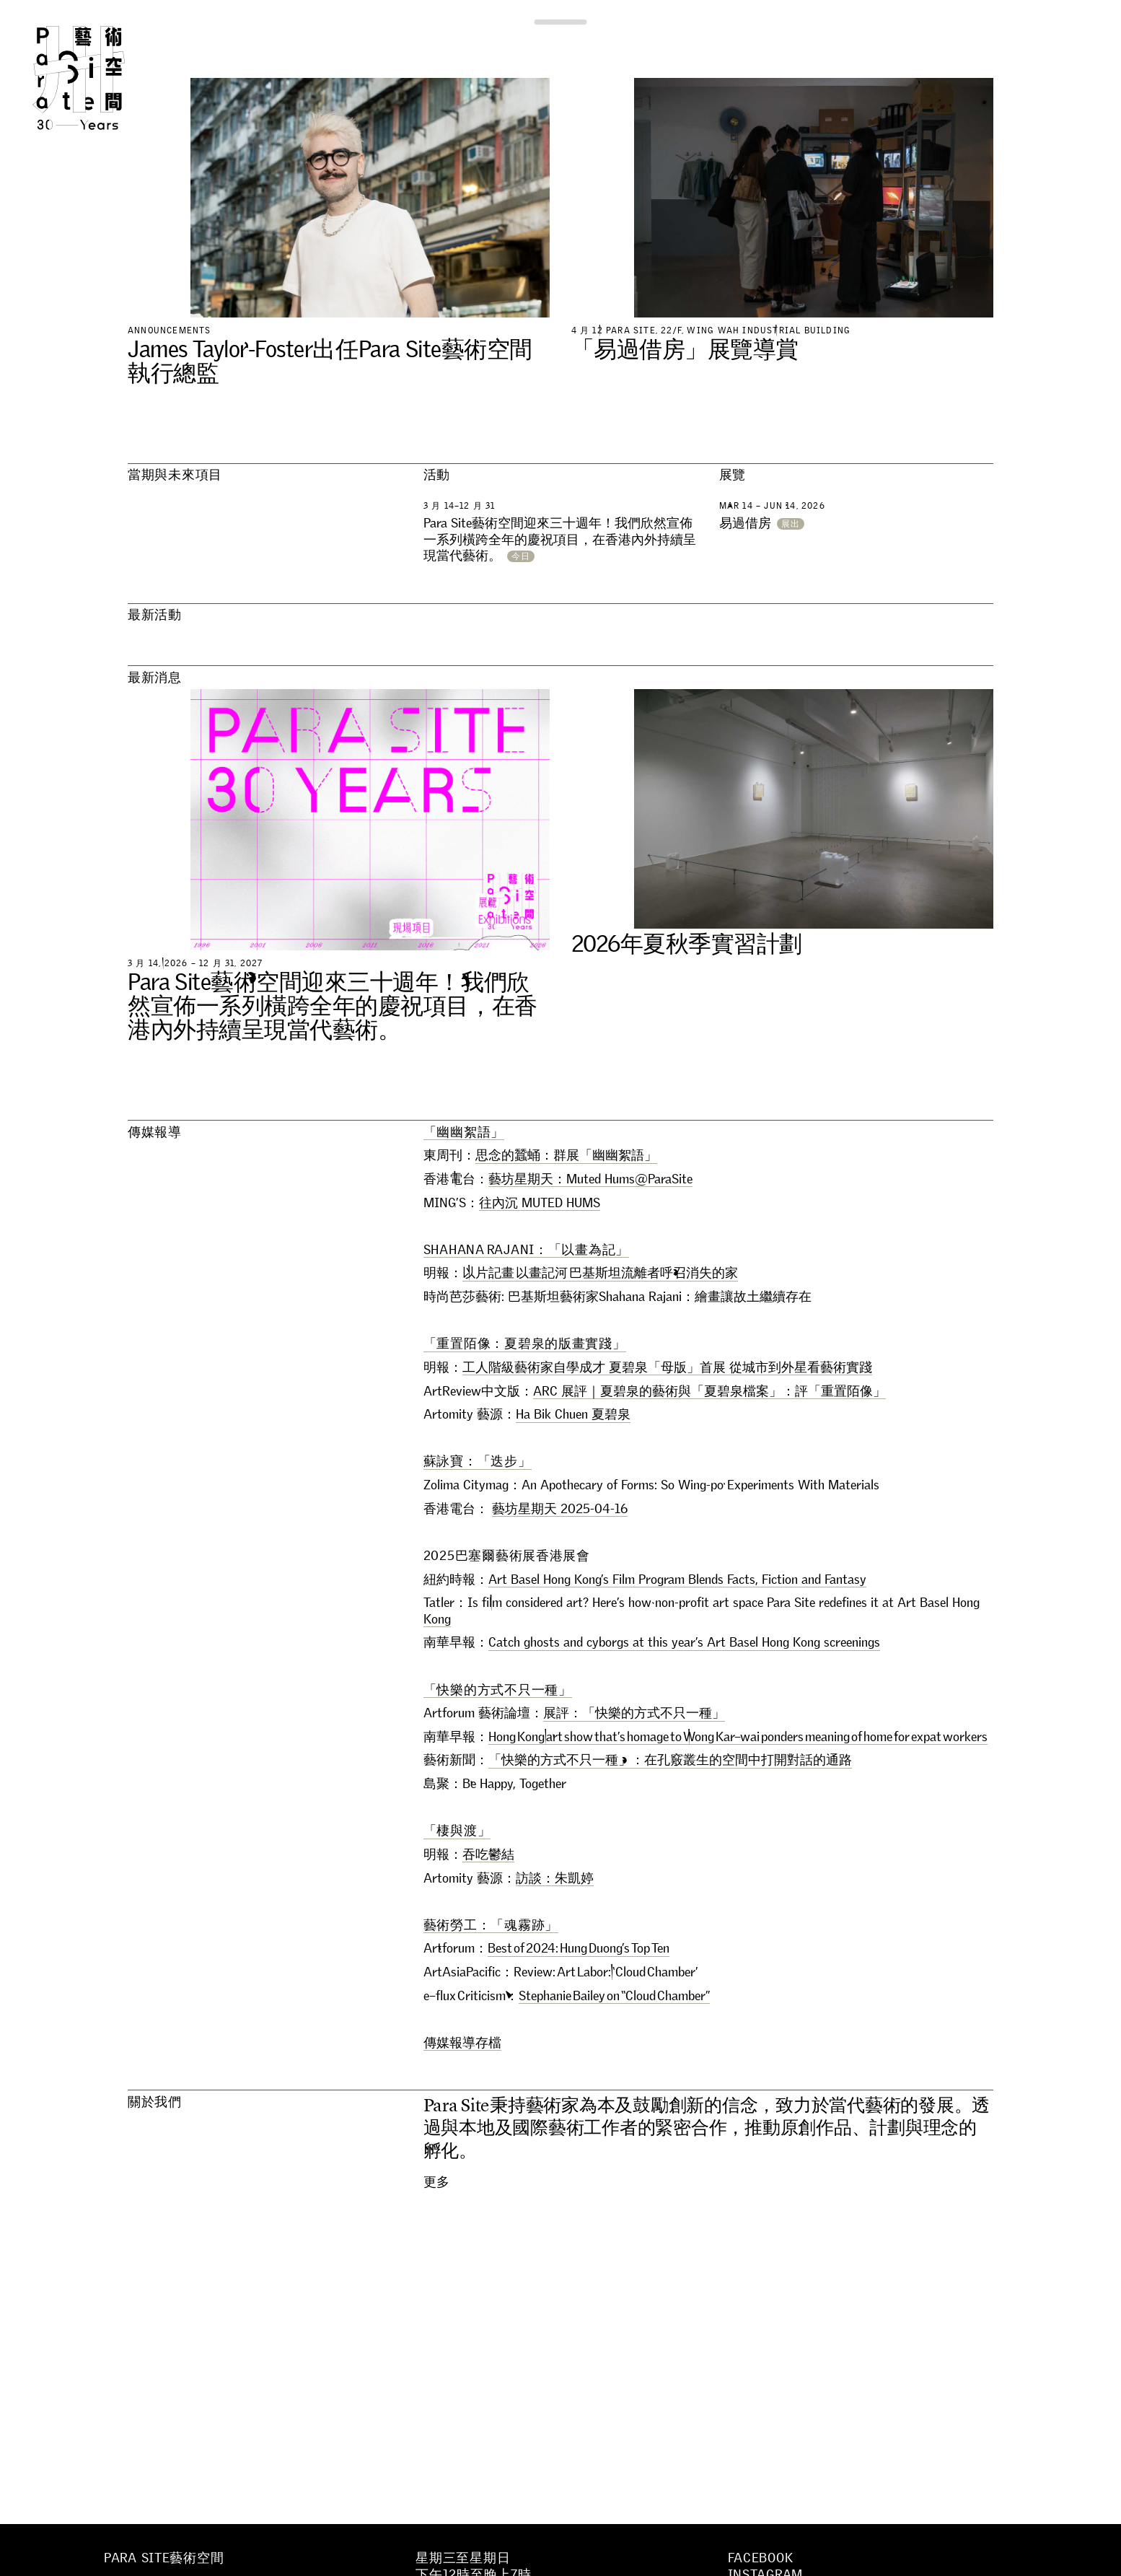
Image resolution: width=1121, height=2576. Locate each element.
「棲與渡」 (457, 1831)
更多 (436, 2182)
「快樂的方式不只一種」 (497, 1690)
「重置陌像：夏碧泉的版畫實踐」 (524, 1343)
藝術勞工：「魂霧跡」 (490, 1925)
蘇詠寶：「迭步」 (477, 1461)
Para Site (102, 78)
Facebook (761, 2558)
